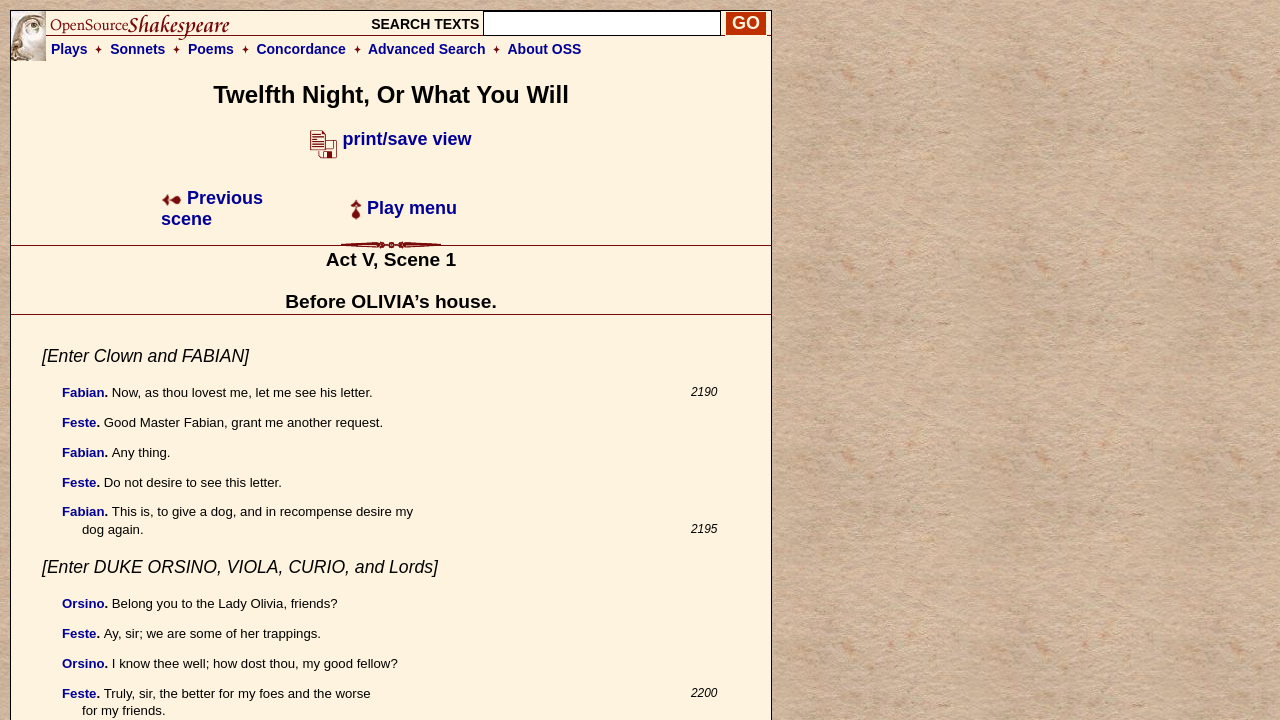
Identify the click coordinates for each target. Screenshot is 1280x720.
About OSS (545, 49)
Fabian (83, 392)
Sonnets (137, 49)
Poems (211, 49)
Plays (69, 49)
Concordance (300, 49)
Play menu (403, 208)
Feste (79, 422)
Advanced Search (427, 49)
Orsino (83, 603)
